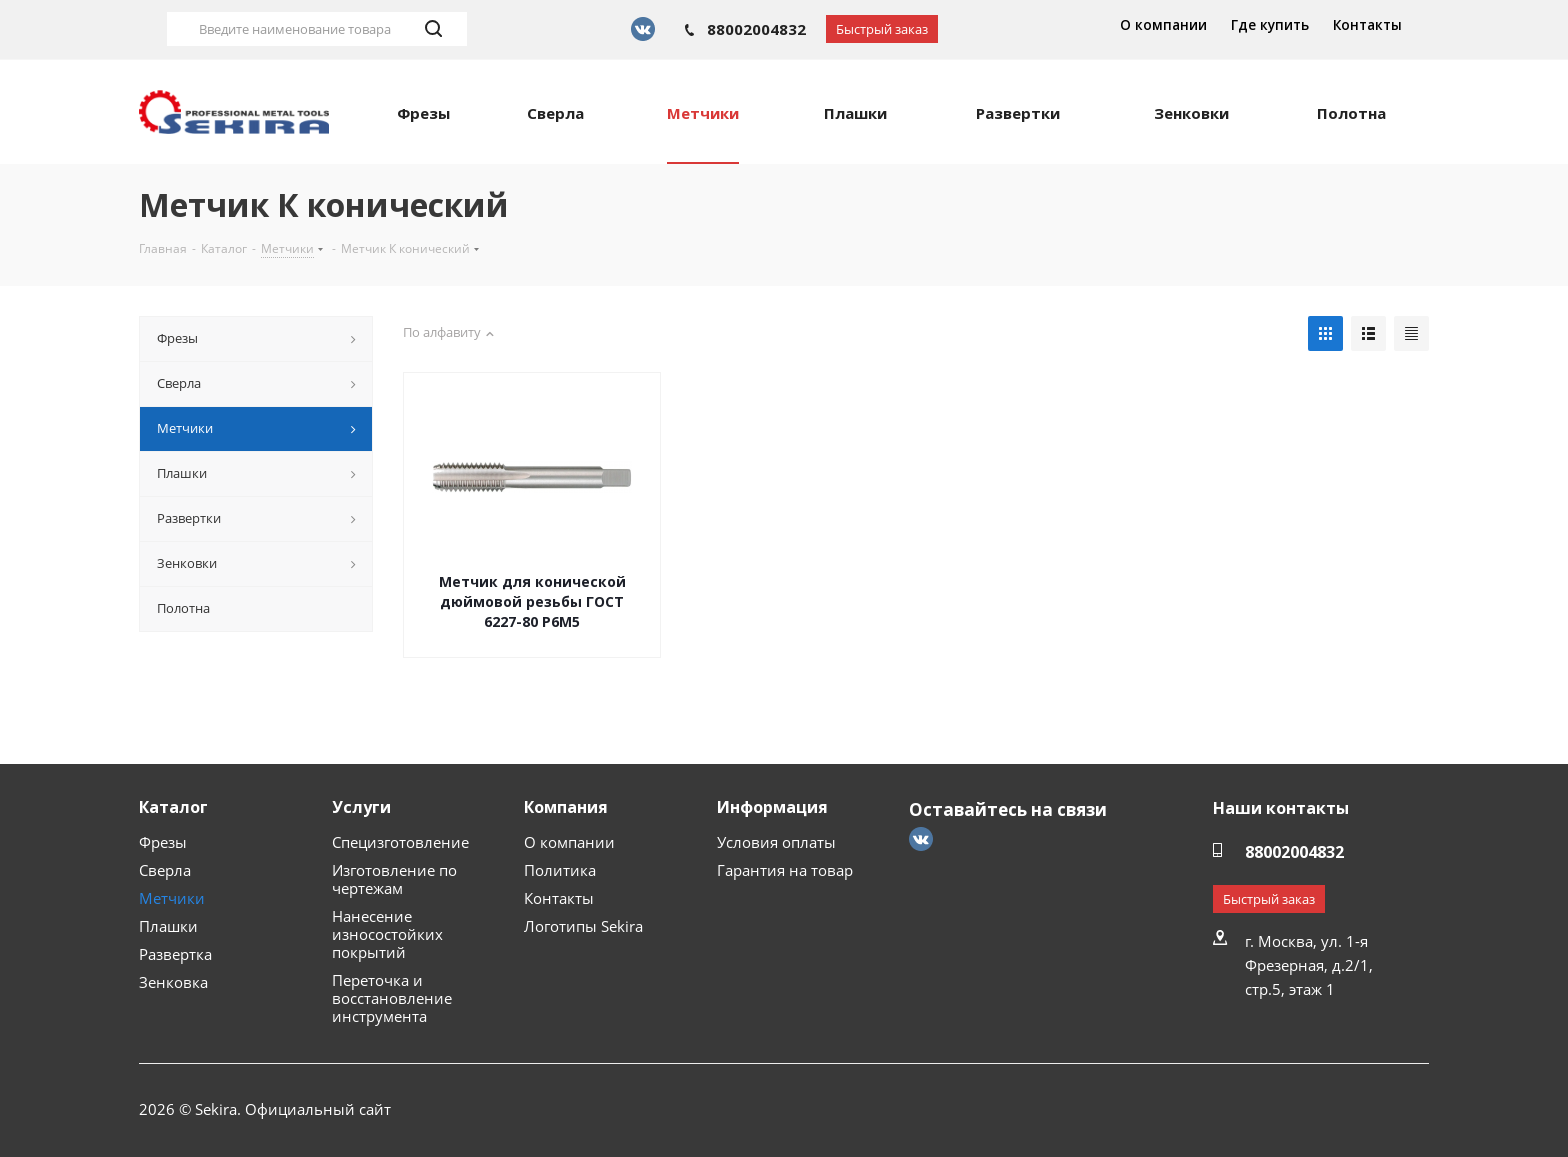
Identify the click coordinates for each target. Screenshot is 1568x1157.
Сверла (165, 870)
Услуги (361, 807)
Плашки (168, 926)
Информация (772, 807)
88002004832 (756, 29)
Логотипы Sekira (583, 926)
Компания (566, 807)
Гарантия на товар (785, 870)
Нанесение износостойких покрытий (387, 934)
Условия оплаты (776, 842)
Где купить (1270, 25)
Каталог (173, 807)
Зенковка (173, 982)
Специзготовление (400, 842)
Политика (560, 870)
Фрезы (163, 842)
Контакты (1367, 25)
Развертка (175, 954)
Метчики (172, 898)
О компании (1163, 25)
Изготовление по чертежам (394, 879)
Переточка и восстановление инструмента (392, 998)
